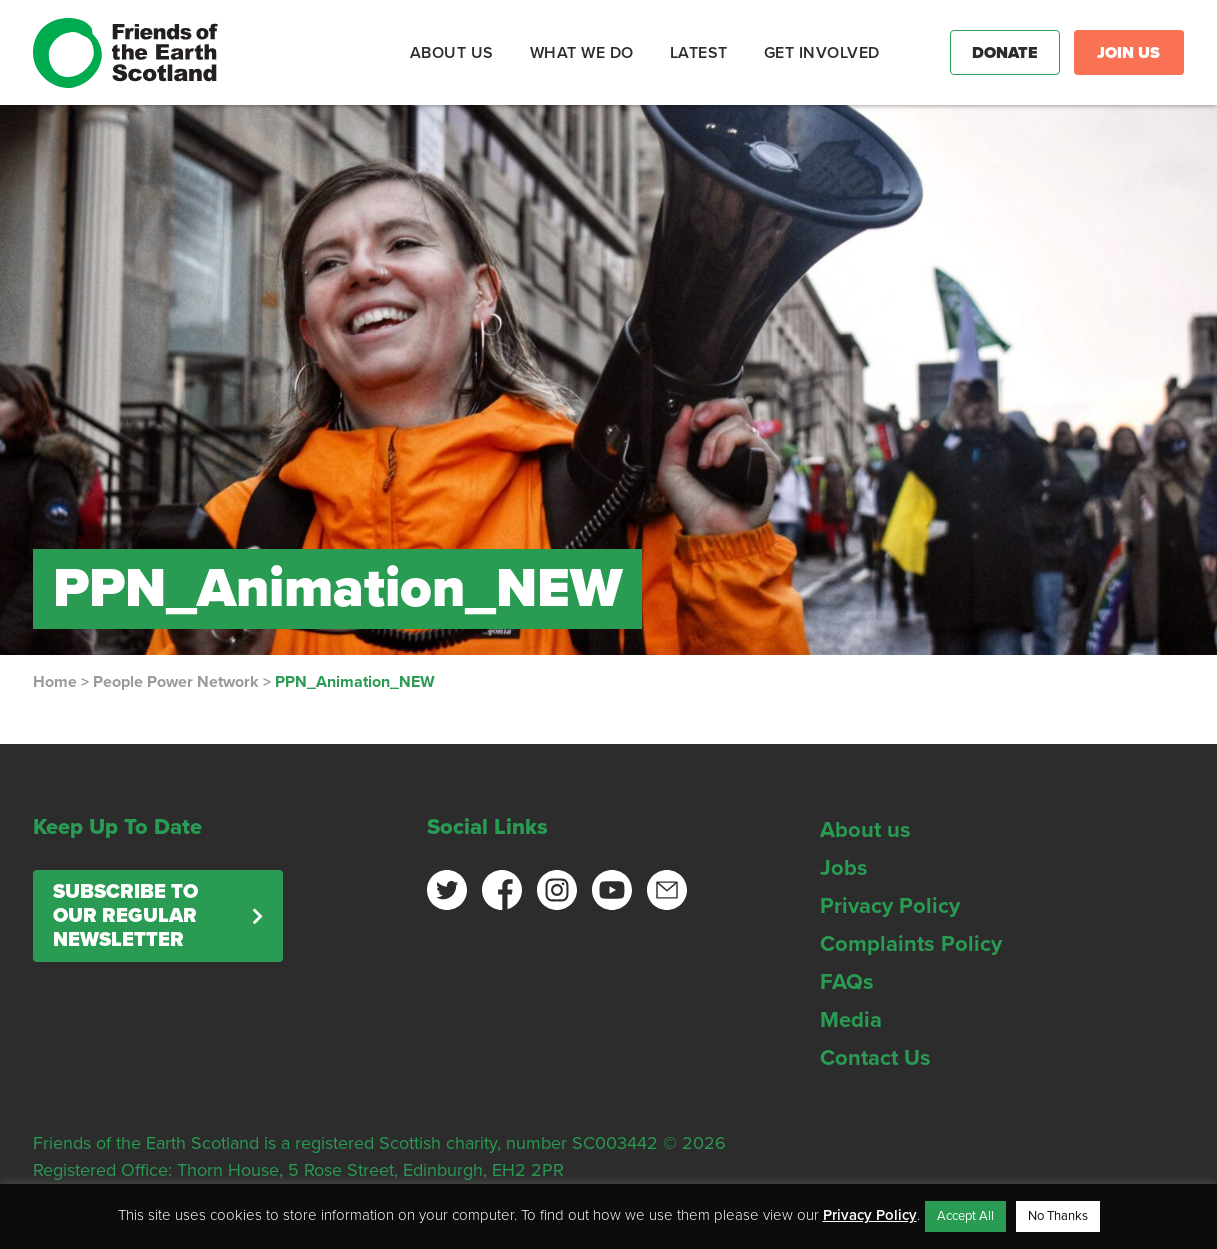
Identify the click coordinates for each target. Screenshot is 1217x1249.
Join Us (1128, 53)
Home (55, 682)
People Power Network (176, 682)
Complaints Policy (911, 944)
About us (865, 830)
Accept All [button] (965, 1216)
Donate (1005, 53)
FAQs (847, 982)
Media (851, 1020)
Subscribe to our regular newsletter (125, 916)
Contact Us (875, 1058)
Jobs (844, 868)
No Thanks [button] (1058, 1216)
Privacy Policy (890, 906)
